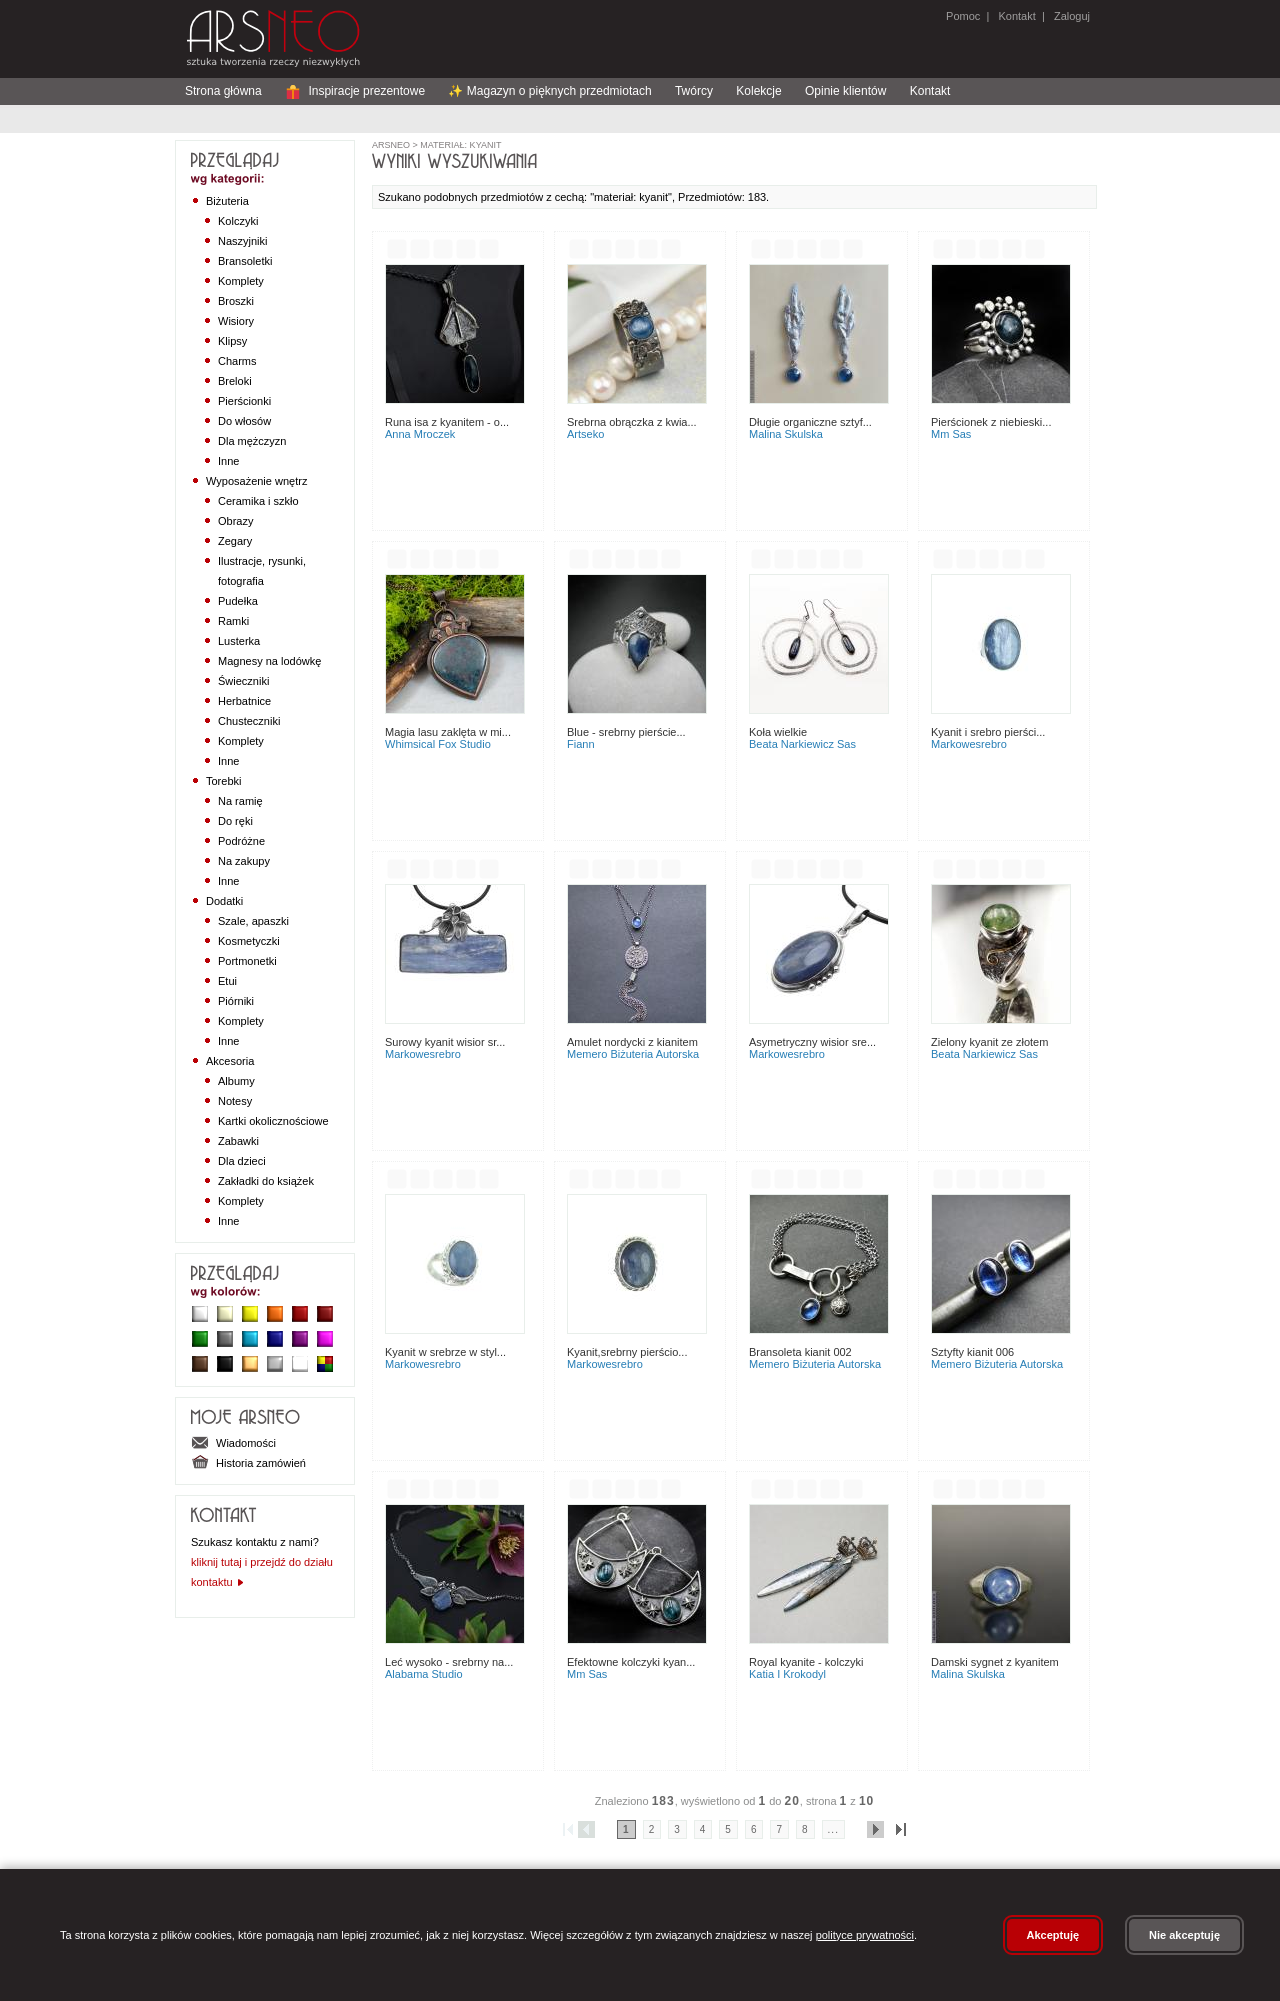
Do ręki (235, 821)
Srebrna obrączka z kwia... (632, 422)
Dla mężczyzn (252, 441)
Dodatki (224, 901)
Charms (237, 361)
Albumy (236, 1081)
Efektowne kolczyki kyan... (631, 1662)
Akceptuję (1053, 1935)
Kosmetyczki (249, 941)
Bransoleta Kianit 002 (800, 1352)
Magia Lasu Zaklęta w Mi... (448, 732)
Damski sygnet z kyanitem (995, 1662)
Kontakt (1016, 16)
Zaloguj (1070, 16)
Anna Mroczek (420, 434)
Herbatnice (244, 701)
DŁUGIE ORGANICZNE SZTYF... (810, 422)
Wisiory (236, 321)
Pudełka (238, 601)
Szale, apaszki (253, 921)
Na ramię (240, 801)
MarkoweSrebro (969, 744)
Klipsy (232, 341)
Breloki (235, 381)
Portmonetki (247, 961)
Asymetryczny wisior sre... (812, 1042)
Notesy (235, 1101)
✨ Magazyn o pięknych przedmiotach (549, 91)
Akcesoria (230, 1061)
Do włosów (244, 421)
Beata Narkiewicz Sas (802, 744)
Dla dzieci (242, 1161)
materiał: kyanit (460, 145)
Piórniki (236, 1001)
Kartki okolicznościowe (273, 1121)
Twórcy (694, 91)
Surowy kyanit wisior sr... (445, 1042)
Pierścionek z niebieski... (991, 422)
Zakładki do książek (266, 1181)
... (833, 1829)
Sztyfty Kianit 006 (972, 1352)
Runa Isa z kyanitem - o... (447, 422)
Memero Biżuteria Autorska (633, 1054)
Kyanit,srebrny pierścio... (627, 1352)
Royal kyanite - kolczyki (806, 1662)
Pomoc (963, 16)
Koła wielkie (778, 732)
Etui (227, 981)
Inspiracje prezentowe (355, 91)
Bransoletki (245, 261)
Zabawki (238, 1141)
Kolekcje (758, 91)
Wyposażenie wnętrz (256, 481)
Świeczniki (243, 681)
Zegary (235, 541)
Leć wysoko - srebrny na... (449, 1662)
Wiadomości (233, 1443)
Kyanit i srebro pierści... (988, 732)
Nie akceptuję (1184, 1935)
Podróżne (241, 841)
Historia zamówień (248, 1463)
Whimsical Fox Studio (438, 744)
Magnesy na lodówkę (269, 661)
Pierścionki (244, 401)
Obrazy (235, 521)
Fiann (581, 744)
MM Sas (951, 434)
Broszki (236, 301)
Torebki (223, 781)
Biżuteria (227, 201)
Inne (228, 461)
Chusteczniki (249, 721)
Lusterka (239, 641)
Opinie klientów (845, 91)
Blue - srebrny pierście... (626, 732)
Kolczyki (238, 221)
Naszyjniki (243, 241)
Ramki (233, 621)
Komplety (241, 281)
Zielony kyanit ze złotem (989, 1042)
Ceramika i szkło (258, 501)
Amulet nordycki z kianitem (632, 1042)
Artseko (585, 434)
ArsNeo (391, 145)
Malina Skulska (786, 434)
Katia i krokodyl (787, 1674)
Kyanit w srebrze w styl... (445, 1352)
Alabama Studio (424, 1674)
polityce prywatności (865, 1935)
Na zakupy (244, 861)
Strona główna (223, 91)
